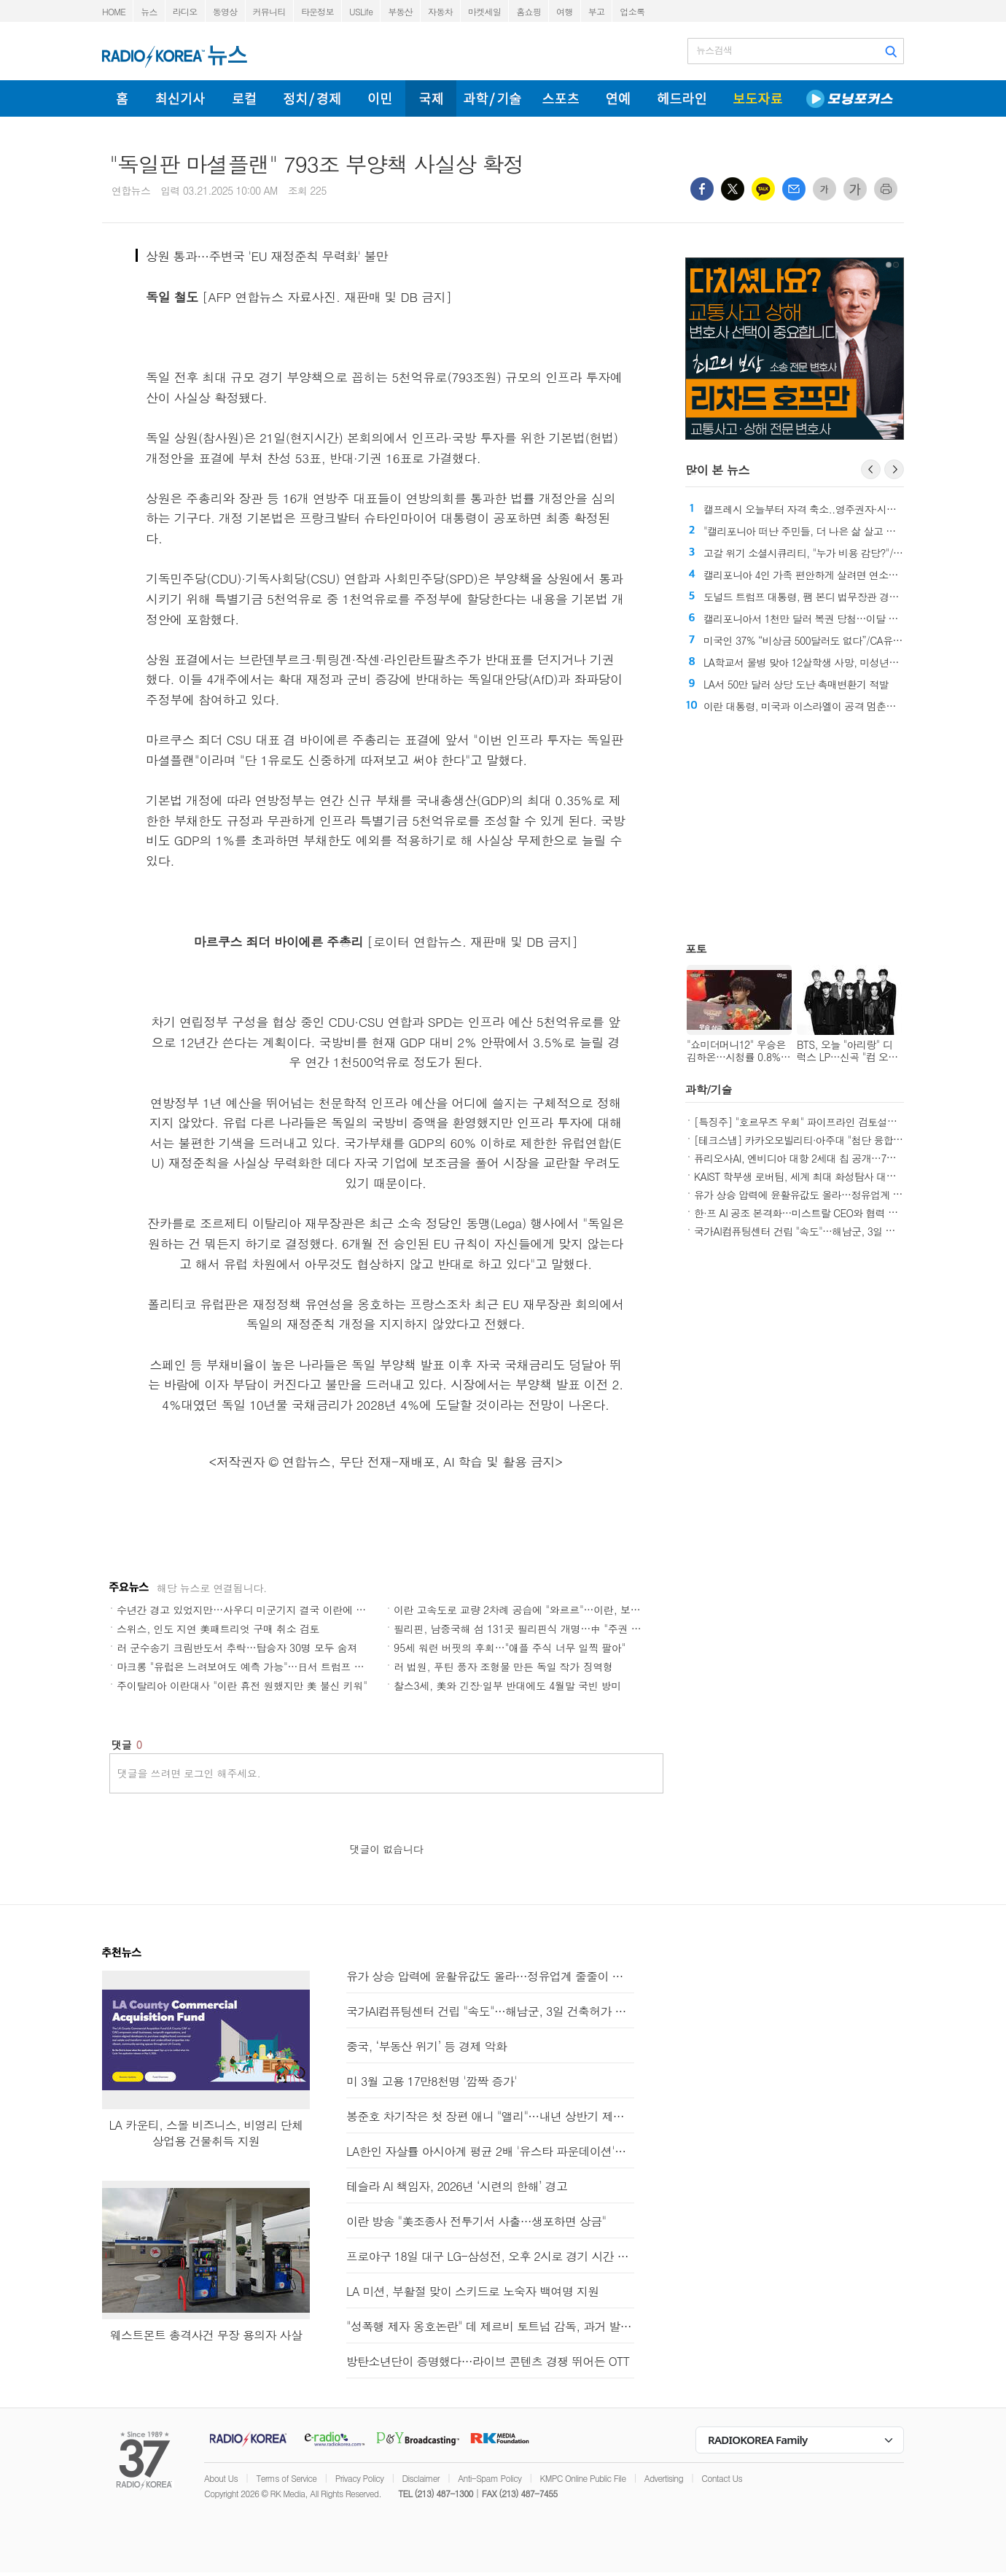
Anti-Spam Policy (489, 2478)
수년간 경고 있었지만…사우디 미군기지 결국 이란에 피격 (246, 1609)
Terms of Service (286, 2478)
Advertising (663, 2478)
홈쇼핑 (528, 11)
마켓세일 (484, 11)
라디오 (185, 11)
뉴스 (149, 11)
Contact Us (721, 2478)
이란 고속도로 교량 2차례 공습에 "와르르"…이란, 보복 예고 (528, 1609)
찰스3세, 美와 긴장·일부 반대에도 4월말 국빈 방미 (507, 1685)
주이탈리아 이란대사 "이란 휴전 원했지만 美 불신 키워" (242, 1685)
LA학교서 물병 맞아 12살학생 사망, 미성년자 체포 (812, 662)
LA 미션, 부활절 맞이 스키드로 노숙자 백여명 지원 (472, 2291)
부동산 (400, 11)
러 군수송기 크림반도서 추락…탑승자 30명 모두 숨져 (237, 1647)
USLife (361, 11)
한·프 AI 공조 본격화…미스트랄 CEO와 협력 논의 (801, 1213)
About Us (221, 2478)
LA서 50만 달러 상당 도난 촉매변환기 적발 (796, 684)
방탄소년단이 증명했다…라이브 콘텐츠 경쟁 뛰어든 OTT (487, 2361)
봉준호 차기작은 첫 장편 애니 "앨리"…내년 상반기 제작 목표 (490, 2116)
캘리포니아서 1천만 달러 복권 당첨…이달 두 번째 (811, 618)
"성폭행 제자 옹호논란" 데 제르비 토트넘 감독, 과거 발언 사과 (490, 2326)
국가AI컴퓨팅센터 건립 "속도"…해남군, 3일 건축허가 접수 (820, 1231)
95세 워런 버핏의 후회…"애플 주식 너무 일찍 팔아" (509, 1647)
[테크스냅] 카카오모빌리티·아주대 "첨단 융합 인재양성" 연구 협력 (838, 1140)
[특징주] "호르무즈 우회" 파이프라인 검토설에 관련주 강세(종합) (835, 1121)
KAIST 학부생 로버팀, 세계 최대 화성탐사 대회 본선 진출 (817, 1176)
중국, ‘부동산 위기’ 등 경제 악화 (426, 2046)
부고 (596, 11)
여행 (564, 11)
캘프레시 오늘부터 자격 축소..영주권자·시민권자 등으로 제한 (836, 509)
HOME (113, 11)
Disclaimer (421, 2478)
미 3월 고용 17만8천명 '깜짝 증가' (431, 2081)
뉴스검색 (714, 50)
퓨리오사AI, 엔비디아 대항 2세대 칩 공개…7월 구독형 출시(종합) (835, 1158)
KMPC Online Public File (583, 2478)
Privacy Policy (359, 2478)
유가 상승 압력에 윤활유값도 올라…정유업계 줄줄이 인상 (819, 1194)
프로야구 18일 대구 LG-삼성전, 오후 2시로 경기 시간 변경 (490, 2256)
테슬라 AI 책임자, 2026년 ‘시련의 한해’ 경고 (456, 2186)
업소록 (632, 11)
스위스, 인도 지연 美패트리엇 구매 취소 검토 (218, 1628)
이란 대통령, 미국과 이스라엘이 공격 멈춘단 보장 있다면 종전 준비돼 (854, 706)
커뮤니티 (269, 11)
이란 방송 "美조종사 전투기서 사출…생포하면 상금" (476, 2221)
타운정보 (317, 11)
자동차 (440, 11)
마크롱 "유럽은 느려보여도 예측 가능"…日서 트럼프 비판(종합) (259, 1666)
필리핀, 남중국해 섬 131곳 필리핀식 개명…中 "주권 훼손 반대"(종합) (550, 1628)
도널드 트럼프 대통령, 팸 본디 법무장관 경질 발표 (812, 596)
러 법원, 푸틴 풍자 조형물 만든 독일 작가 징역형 (503, 1666)
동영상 (225, 11)
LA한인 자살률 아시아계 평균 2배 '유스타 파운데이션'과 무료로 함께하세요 (490, 2151)
